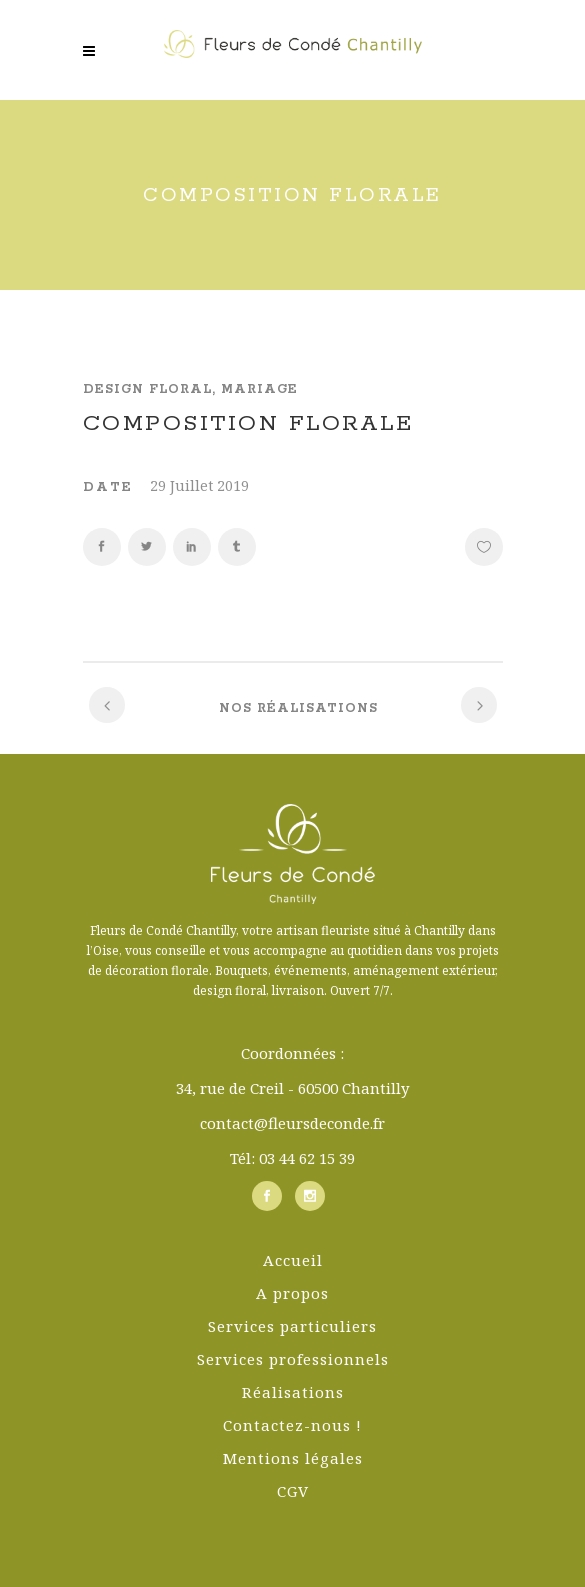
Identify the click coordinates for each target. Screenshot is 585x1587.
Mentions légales (293, 1458)
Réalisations (293, 1392)
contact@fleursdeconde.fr (292, 1123)
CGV (293, 1491)
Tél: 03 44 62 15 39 (292, 1158)
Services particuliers (292, 1326)
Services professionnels (293, 1359)
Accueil (293, 1260)
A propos (292, 1293)
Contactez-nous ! (292, 1425)
